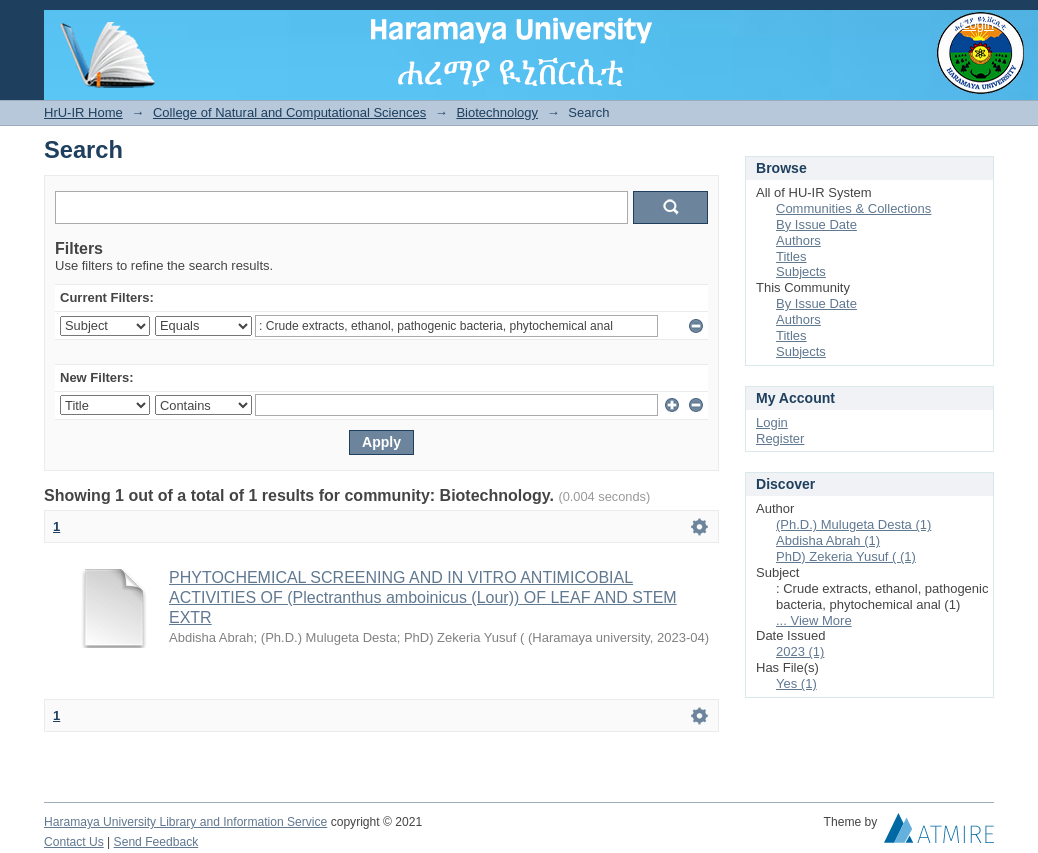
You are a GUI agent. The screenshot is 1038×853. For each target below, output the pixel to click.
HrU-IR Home (83, 112)
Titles (791, 256)
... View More (814, 620)
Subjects (801, 271)
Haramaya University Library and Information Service (185, 822)
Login (978, 24)
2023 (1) (800, 651)
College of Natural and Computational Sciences (289, 112)
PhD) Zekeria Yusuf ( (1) (846, 556)
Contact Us (74, 842)
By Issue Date (816, 224)
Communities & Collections (853, 208)
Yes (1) (796, 683)
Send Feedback (156, 842)
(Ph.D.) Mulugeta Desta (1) (853, 524)
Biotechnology (497, 112)
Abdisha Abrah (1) (828, 540)
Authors (798, 240)
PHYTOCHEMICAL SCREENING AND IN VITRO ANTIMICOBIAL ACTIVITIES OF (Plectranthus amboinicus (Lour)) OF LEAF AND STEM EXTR (423, 597)
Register (780, 438)
